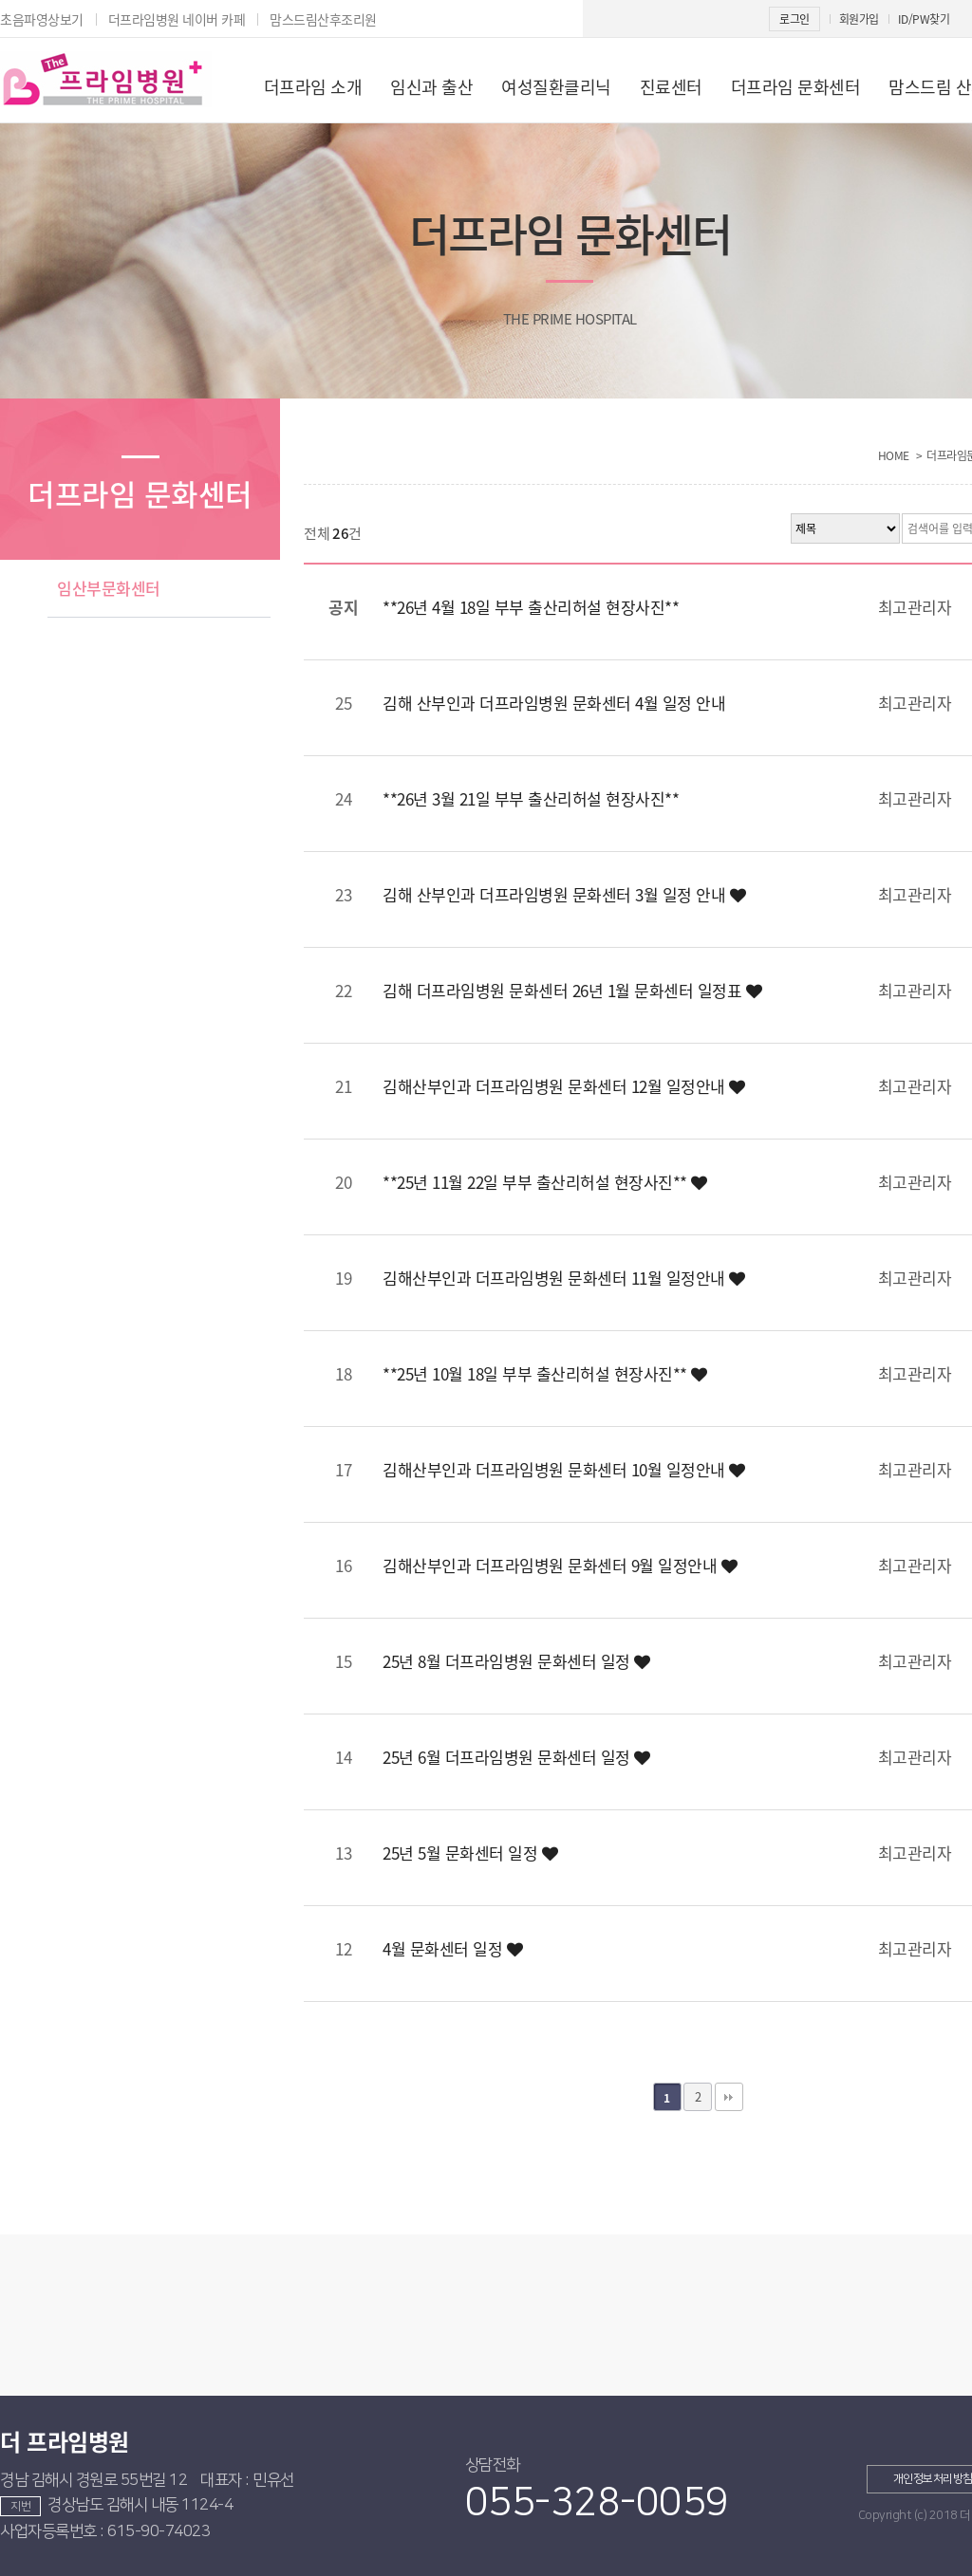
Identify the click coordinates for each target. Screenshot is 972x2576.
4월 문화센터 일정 (452, 1948)
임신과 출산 (431, 87)
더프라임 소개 (313, 87)
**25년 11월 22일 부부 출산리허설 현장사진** (545, 1182)
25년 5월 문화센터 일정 (470, 1852)
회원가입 (859, 19)
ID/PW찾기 (924, 19)
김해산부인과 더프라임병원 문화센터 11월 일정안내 (564, 1277)
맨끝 (729, 2097)
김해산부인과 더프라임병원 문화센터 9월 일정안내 (560, 1565)
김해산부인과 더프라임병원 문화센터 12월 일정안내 (564, 1086)
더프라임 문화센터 (796, 87)
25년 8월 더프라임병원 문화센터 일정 (516, 1661)
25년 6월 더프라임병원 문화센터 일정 (516, 1757)
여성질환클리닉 (556, 87)
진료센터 (671, 87)
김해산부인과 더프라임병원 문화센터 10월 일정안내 (564, 1469)
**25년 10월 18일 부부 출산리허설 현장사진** (545, 1373)
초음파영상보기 (42, 18)
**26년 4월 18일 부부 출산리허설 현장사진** (531, 607)
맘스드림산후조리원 (323, 18)
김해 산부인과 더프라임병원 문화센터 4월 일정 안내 (554, 702)
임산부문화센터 (108, 588)
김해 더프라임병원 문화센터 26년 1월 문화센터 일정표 (572, 990)
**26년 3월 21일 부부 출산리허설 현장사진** (531, 798)
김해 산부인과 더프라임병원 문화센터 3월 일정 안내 (564, 894)
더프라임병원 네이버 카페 (177, 18)
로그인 (794, 19)
